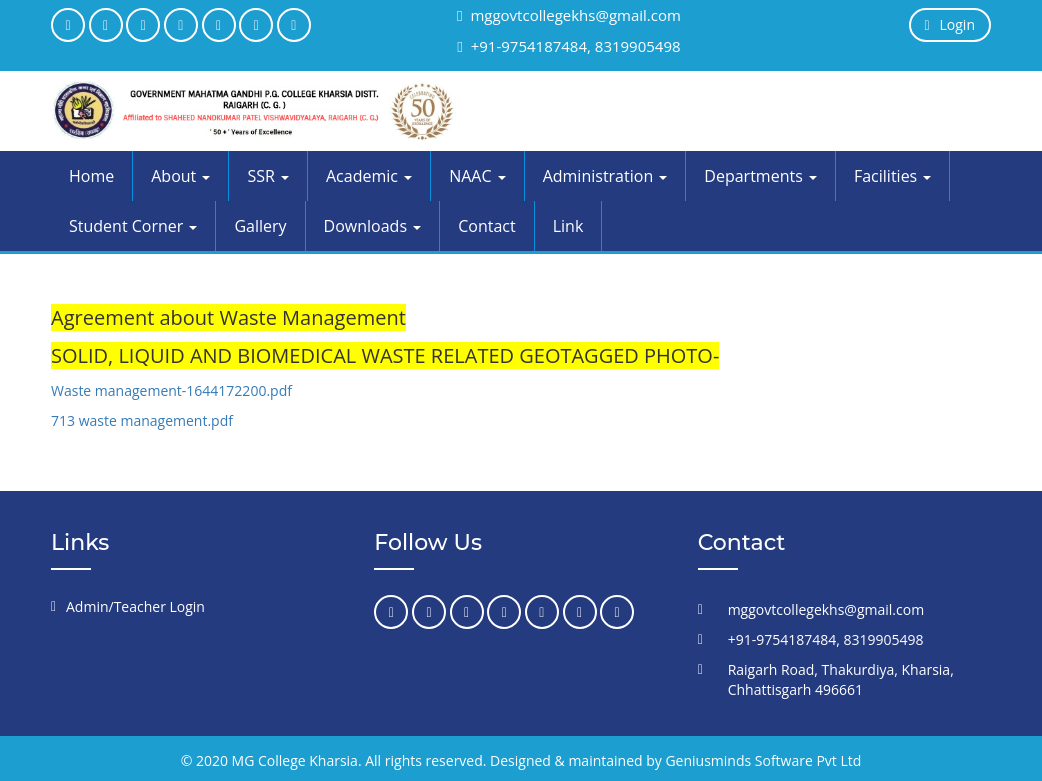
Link (568, 226)
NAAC (477, 176)
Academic (369, 176)
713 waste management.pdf (142, 420)
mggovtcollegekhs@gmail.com (569, 15)
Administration (605, 176)
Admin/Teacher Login (135, 606)
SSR (268, 176)
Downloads (373, 226)
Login (950, 24)
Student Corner (133, 226)
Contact (486, 226)
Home (91, 176)
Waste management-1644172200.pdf (171, 390)
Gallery (260, 226)
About (180, 176)
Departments (760, 176)
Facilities (892, 176)
